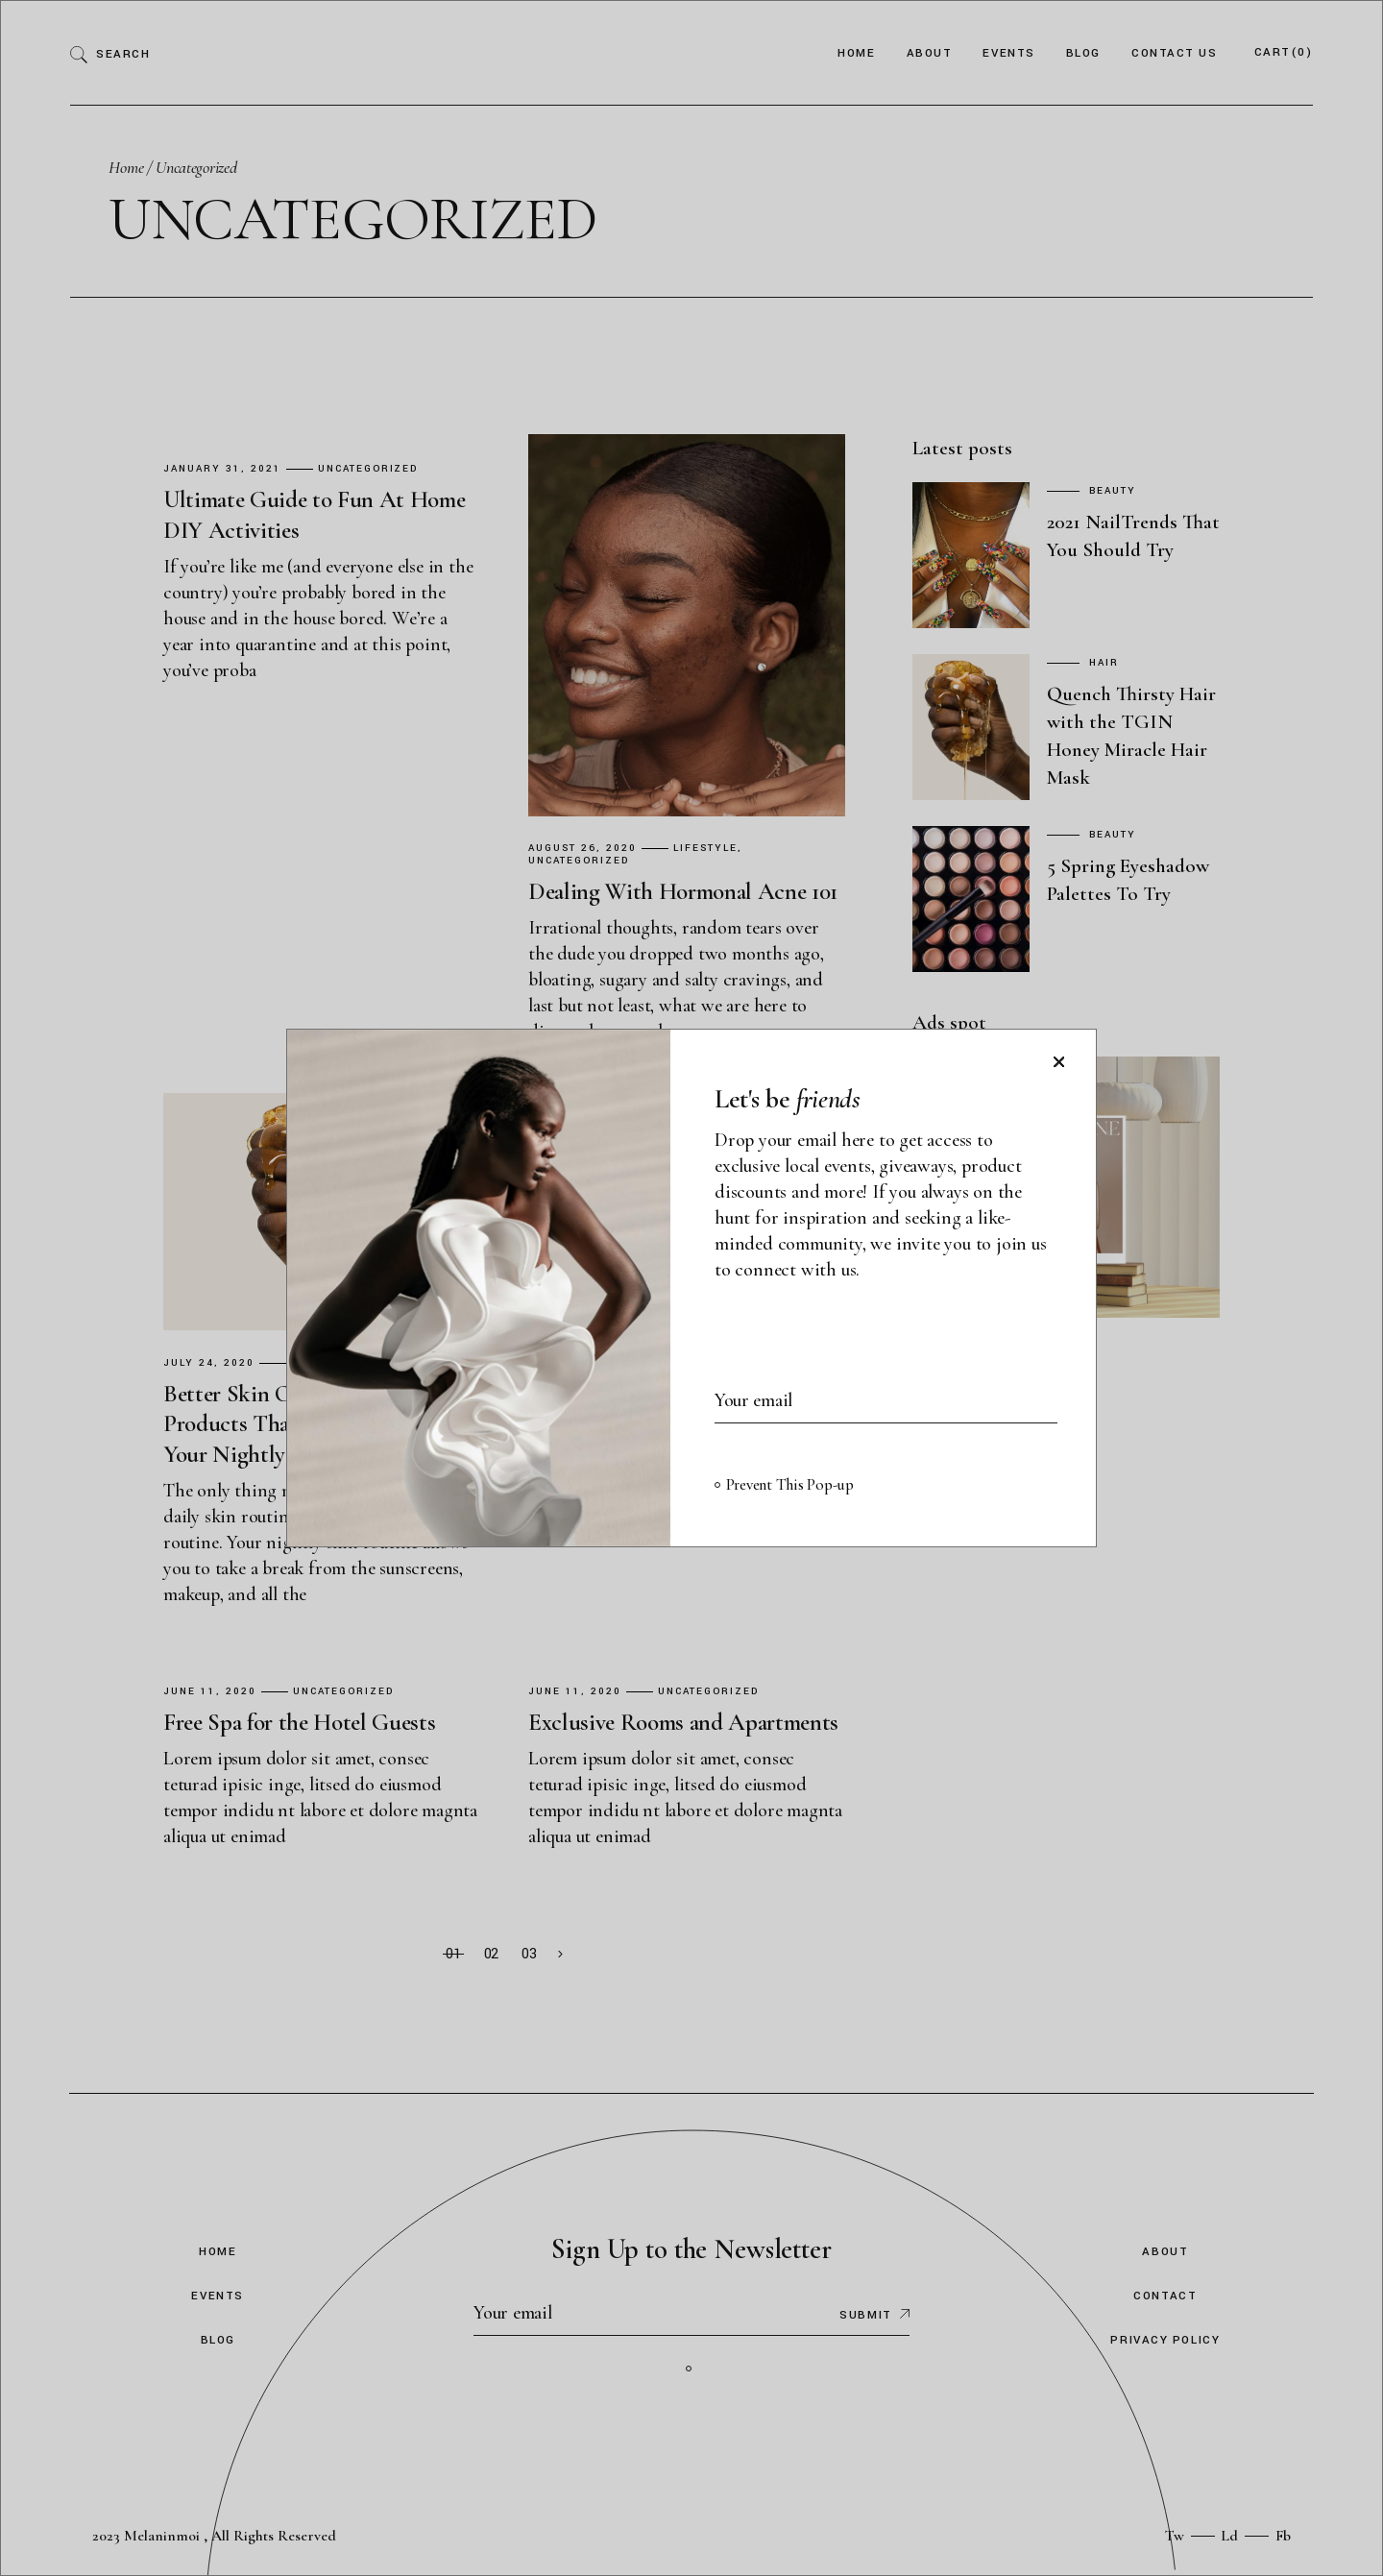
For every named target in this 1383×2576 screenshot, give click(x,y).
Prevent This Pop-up (790, 1484)
